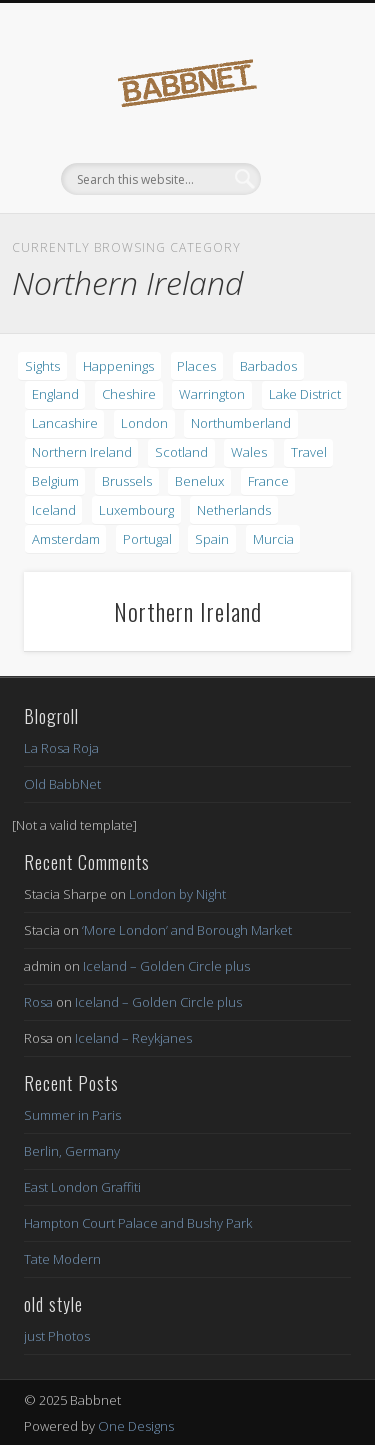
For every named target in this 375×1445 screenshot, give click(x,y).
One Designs (136, 1426)
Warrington (212, 394)
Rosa (38, 1002)
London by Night (177, 894)
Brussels (127, 481)
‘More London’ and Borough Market (187, 930)
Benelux (199, 481)
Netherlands (234, 510)
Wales (249, 452)
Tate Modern (62, 1259)
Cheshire (129, 394)
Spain (212, 539)
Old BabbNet (62, 784)
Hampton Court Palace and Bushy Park (138, 1223)
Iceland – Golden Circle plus (166, 966)
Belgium (55, 481)
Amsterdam (66, 539)
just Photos (57, 1336)
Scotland (181, 452)
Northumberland (241, 423)
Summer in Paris (72, 1115)
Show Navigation (303, 179)
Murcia (273, 539)
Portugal (147, 539)
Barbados (268, 366)
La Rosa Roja (61, 748)
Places (196, 366)
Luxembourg (136, 510)
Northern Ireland (82, 452)
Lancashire (65, 423)
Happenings (118, 366)
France (268, 481)
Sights (42, 366)
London (144, 423)
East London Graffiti (82, 1187)
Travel (309, 452)
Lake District (305, 394)
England (55, 394)
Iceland (54, 510)
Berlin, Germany (72, 1151)
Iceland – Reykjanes (133, 1038)
